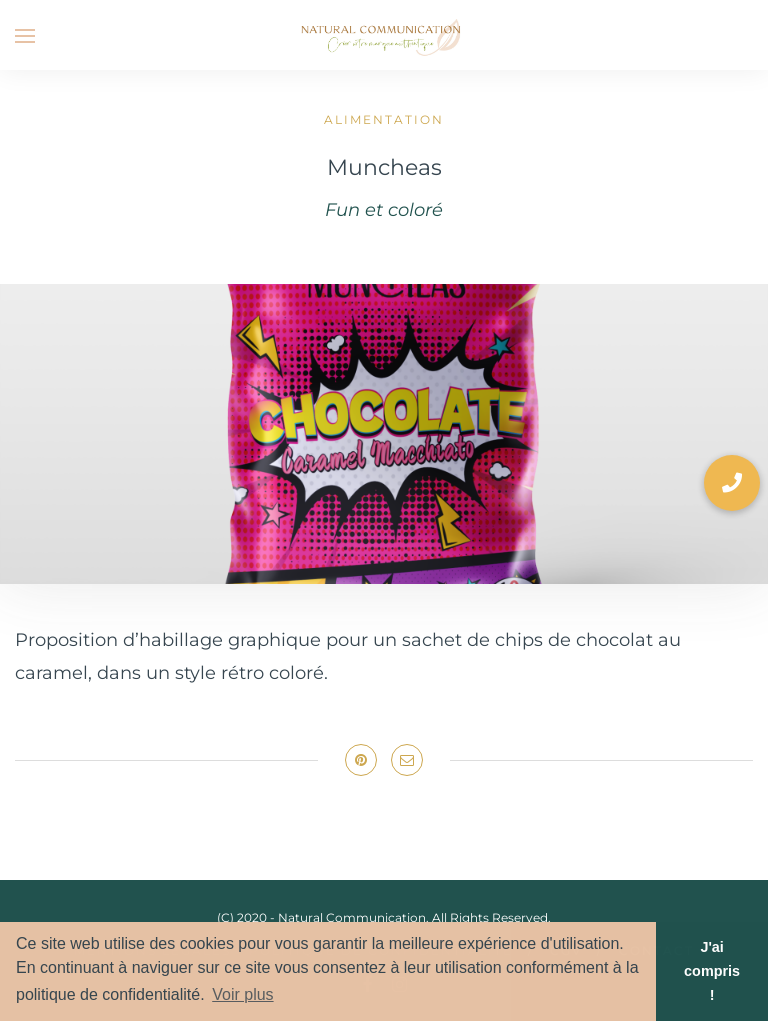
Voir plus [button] (242, 994)
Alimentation (384, 119)
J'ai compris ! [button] (712, 971)
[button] (732, 483)
